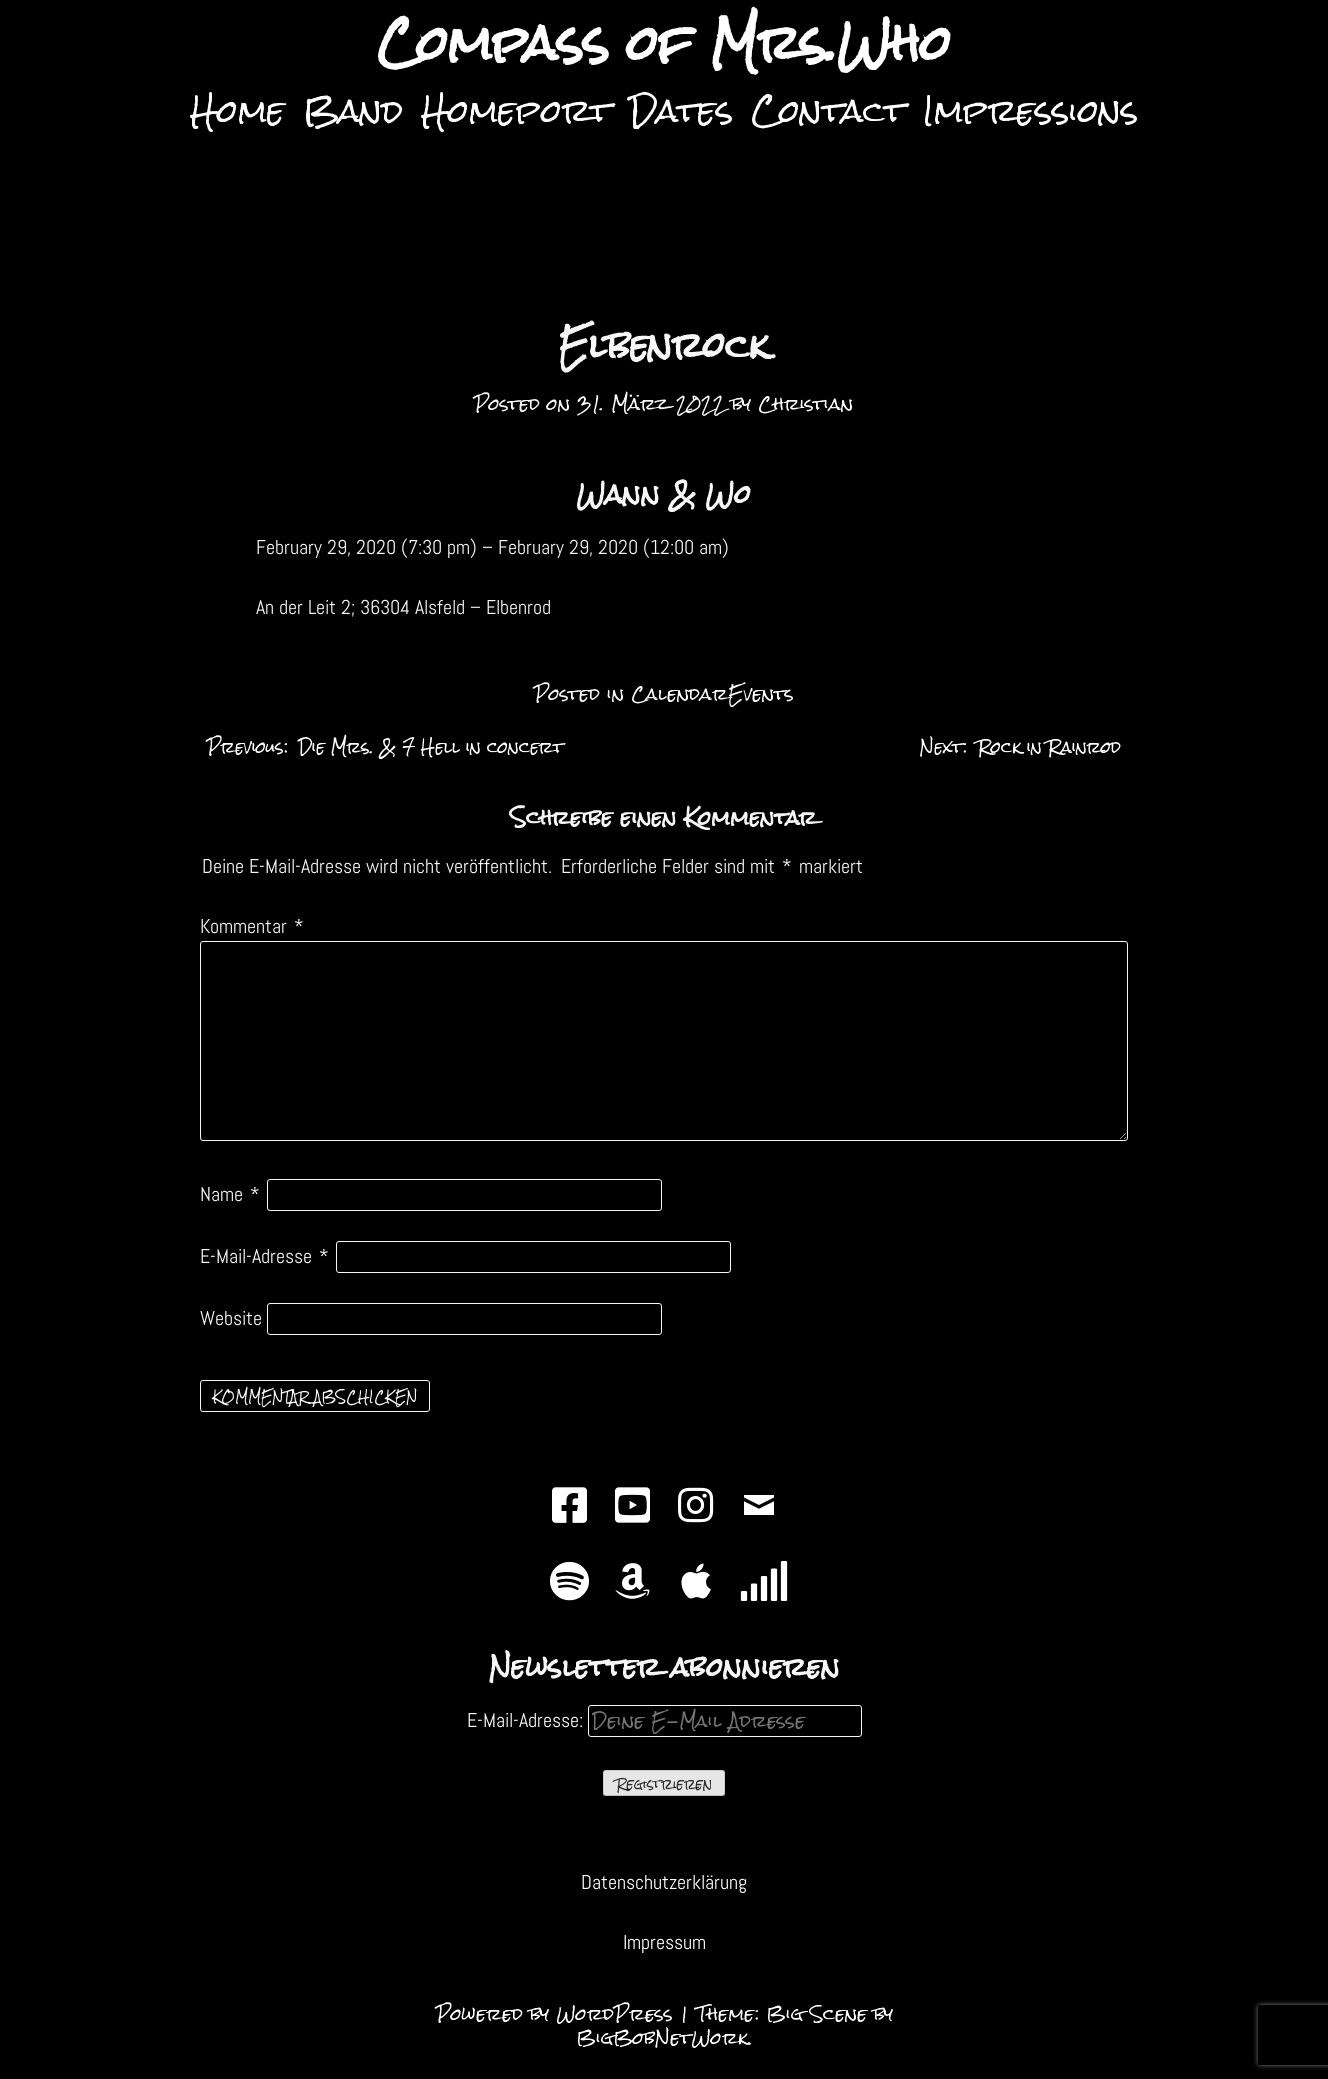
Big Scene (816, 2013)
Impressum (664, 1942)
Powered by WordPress (558, 2013)
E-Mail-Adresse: (664, 1720)
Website (231, 1318)
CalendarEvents (712, 693)
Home (237, 110)
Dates (681, 110)
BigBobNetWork (662, 2037)
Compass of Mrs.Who (664, 44)
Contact (828, 110)
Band (353, 110)
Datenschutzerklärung (664, 1882)
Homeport (516, 110)
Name (230, 1194)
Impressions (1030, 110)
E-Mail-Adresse (264, 1256)
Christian (805, 403)
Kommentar (252, 926)
